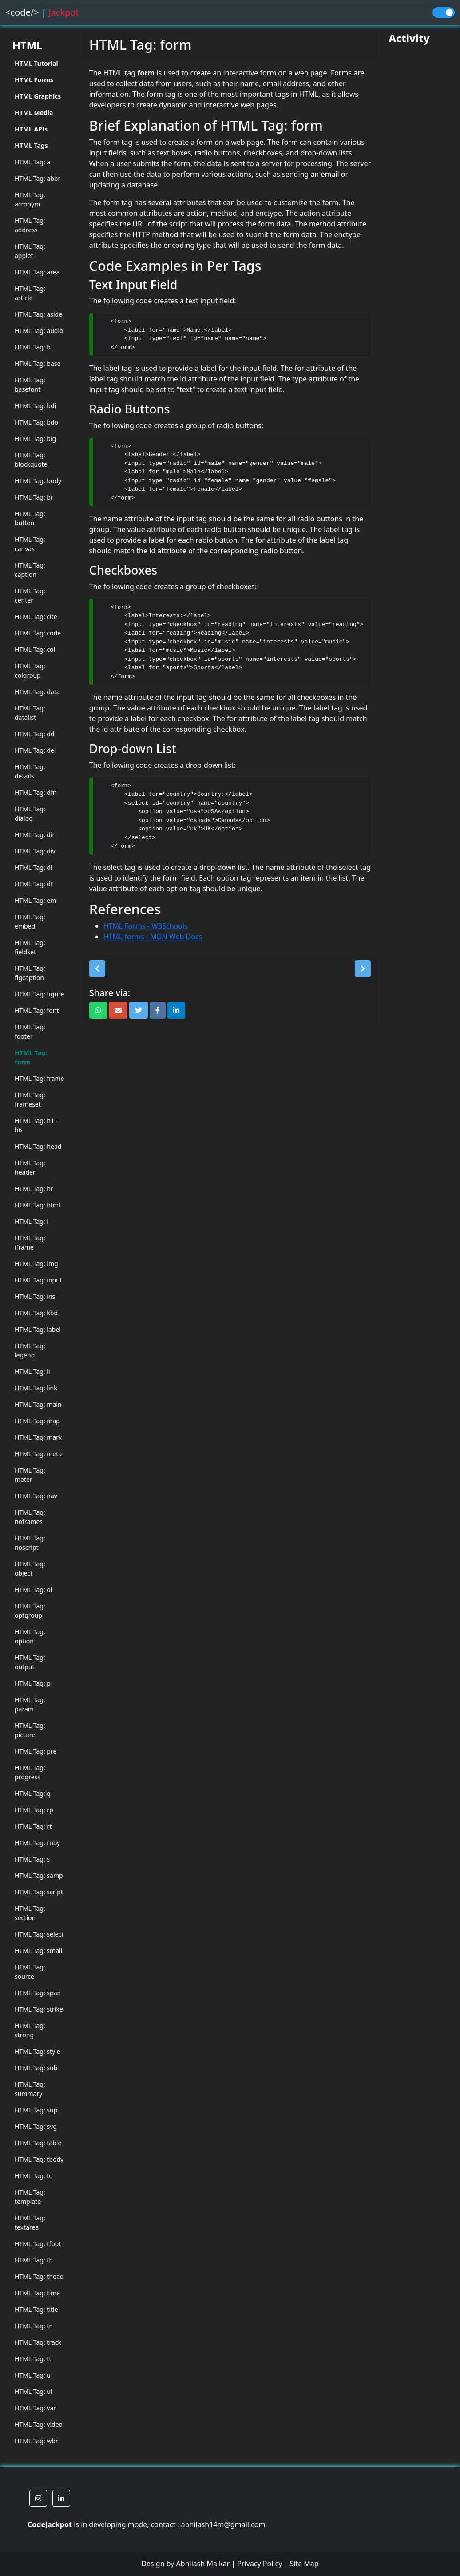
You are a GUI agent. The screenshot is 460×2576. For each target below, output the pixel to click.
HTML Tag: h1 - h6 (36, 1125)
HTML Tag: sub (36, 2068)
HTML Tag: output (30, 1662)
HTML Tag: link (36, 1388)
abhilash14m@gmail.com (223, 2524)
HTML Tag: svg (36, 2126)
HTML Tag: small (38, 1950)
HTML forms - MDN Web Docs (152, 936)
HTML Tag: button (30, 518)
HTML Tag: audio (39, 330)
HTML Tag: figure (39, 994)
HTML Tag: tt (33, 2358)
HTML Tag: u (33, 2375)
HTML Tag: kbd (36, 1313)
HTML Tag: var (35, 2408)
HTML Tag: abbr (37, 178)
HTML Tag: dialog (30, 813)
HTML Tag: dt (34, 884)
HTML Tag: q (33, 1793)
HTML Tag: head (38, 1146)
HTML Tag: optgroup (30, 1610)
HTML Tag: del (35, 750)
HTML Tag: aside (38, 314)
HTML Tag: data (37, 691)
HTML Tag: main (38, 1404)
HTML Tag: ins (35, 1296)
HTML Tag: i (31, 1221)
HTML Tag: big (35, 438)
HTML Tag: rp (34, 1810)
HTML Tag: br (34, 497)
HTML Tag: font (37, 1010)
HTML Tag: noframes (30, 1517)
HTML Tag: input (38, 1280)
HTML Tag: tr (33, 2326)
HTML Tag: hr (34, 1188)
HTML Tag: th (34, 2260)
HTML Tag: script (39, 1892)
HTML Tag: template (30, 2197)
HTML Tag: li (32, 1371)
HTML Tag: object (30, 1568)
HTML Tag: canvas (30, 544)
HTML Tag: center (30, 595)
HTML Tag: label (38, 1329)
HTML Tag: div (35, 851)
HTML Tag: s (32, 1859)
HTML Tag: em (35, 900)
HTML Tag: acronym (30, 199)
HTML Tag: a (32, 162)
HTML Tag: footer (30, 1031)
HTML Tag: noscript (30, 1543)
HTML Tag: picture (30, 1730)
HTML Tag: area (37, 272)
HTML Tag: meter (30, 1475)
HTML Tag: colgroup (30, 670)
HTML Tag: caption (30, 570)
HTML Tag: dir (35, 834)
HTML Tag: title (36, 2309)
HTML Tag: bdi (35, 405)
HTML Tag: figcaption (30, 973)
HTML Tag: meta (38, 1453)
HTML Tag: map (37, 1421)
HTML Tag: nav (36, 1496)
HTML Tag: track (38, 2342)
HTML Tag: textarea (30, 2222)
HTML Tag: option (30, 1636)
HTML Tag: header (30, 1167)
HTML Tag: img (36, 1263)
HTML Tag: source (30, 1972)
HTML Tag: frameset (30, 1099)
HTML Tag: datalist (30, 713)
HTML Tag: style (37, 2051)
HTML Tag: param (30, 1704)
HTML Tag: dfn (35, 792)
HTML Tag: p (33, 1683)
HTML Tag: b (33, 347)
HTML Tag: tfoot (38, 2243)
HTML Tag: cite (36, 616)
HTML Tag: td (34, 2175)
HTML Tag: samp (39, 1875)
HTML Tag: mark (38, 1437)
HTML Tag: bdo (36, 422)
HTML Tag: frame (39, 1078)
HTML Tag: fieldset (30, 947)
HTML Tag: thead (39, 2276)
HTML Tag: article (30, 293)
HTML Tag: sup (36, 2110)
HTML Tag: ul (33, 2391)
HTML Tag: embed (30, 921)
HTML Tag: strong (30, 2030)
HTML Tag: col (35, 649)
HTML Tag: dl (33, 867)
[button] (97, 968)
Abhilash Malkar (203, 2563)
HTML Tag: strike (39, 2009)
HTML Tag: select (39, 1934)
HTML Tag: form (31, 1057)
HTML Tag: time (37, 2293)
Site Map (303, 2563)
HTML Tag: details (30, 771)
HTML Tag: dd (35, 734)
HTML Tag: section (30, 1913)
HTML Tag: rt (33, 1826)
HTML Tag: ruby (37, 1842)
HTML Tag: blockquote (31, 459)
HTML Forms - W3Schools (145, 926)
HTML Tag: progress (30, 1772)
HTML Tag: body (38, 480)
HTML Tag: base (37, 363)
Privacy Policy (259, 2563)
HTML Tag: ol (33, 1589)
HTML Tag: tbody (39, 2159)
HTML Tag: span (38, 1993)
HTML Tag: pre (35, 1751)
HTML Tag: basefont (30, 384)
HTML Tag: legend (30, 1350)
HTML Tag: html (37, 1205)
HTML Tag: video (39, 2424)
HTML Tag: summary (30, 2089)
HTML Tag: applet (30, 251)
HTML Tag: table (38, 2143)
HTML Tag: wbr (36, 2441)
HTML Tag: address (30, 225)
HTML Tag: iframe (30, 1242)
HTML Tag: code (38, 633)
